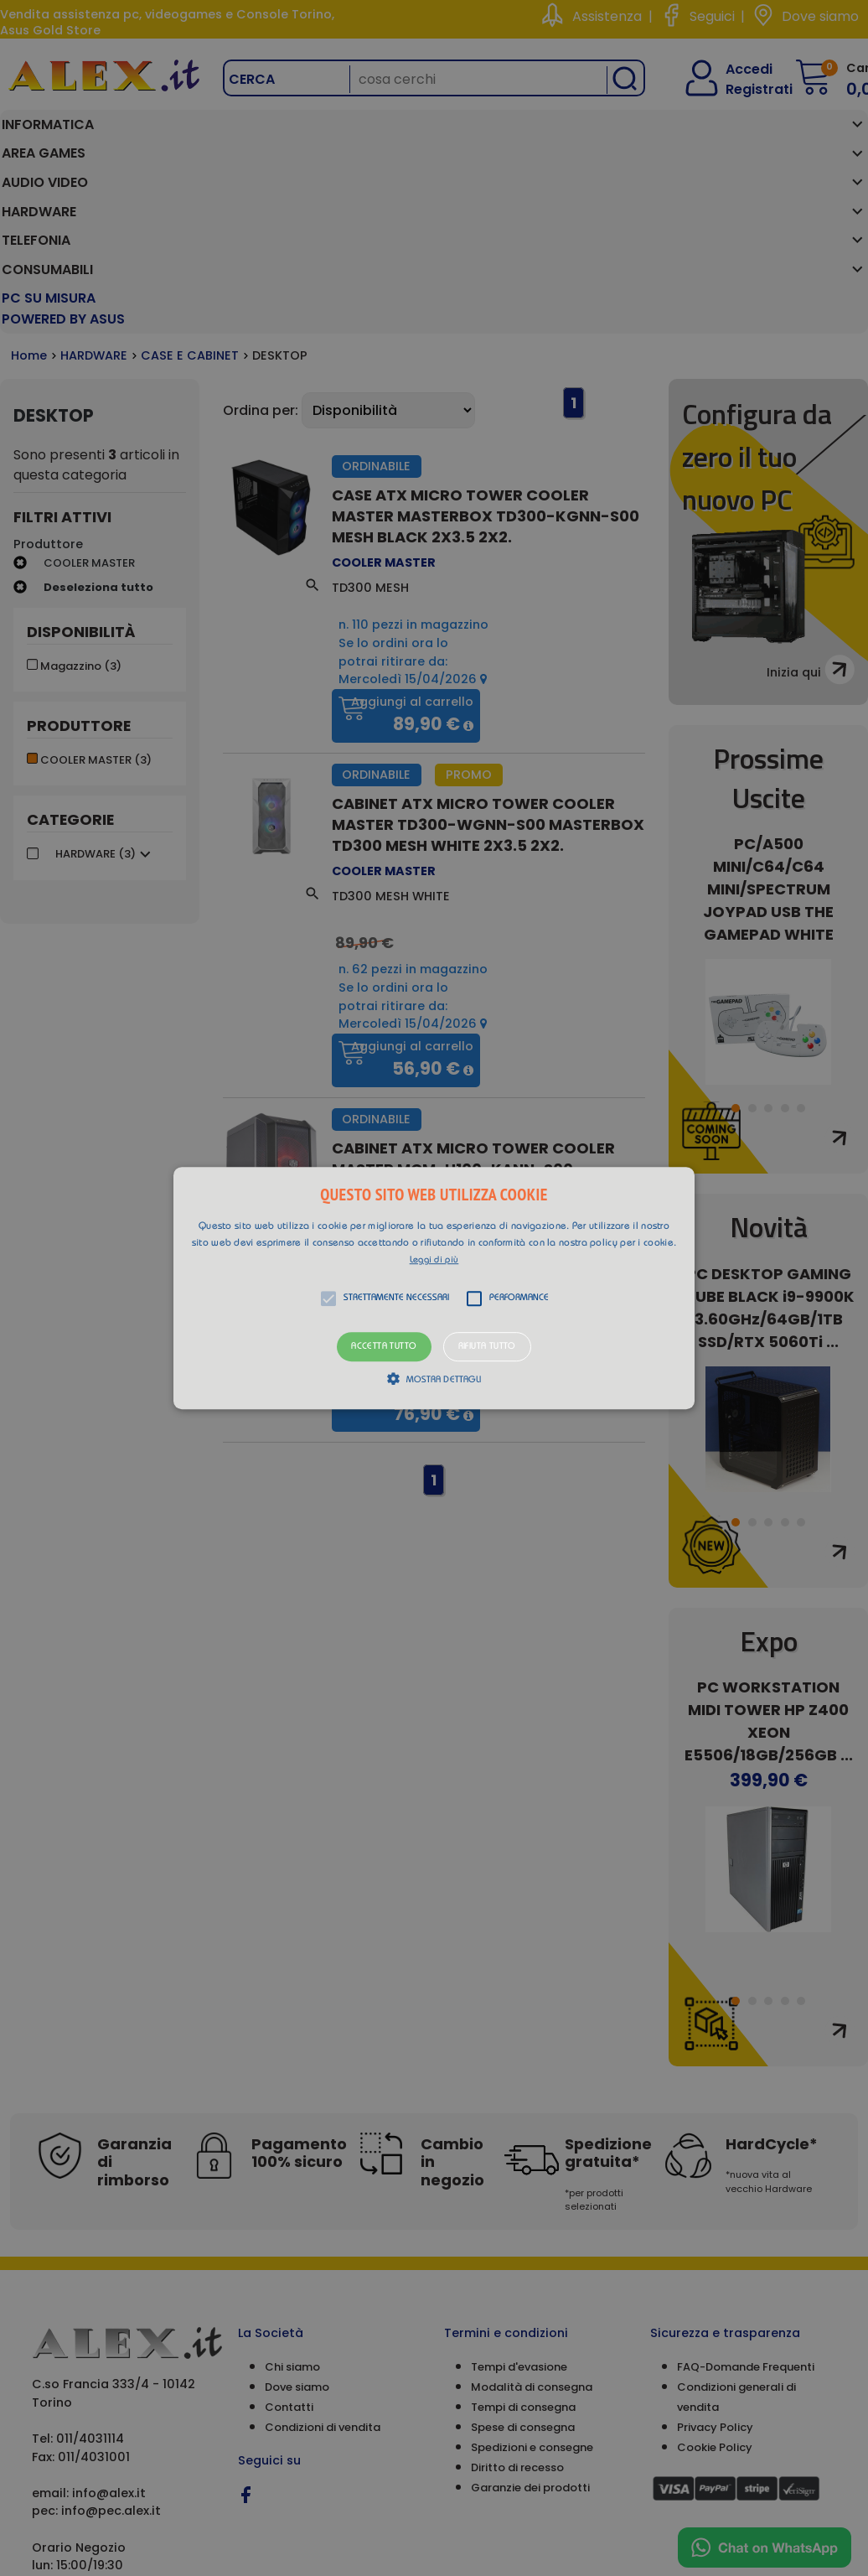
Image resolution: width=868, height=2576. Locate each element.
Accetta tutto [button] (383, 1346)
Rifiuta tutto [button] (487, 1346)
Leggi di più (434, 1260)
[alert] (434, 1288)
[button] (434, 1288)
